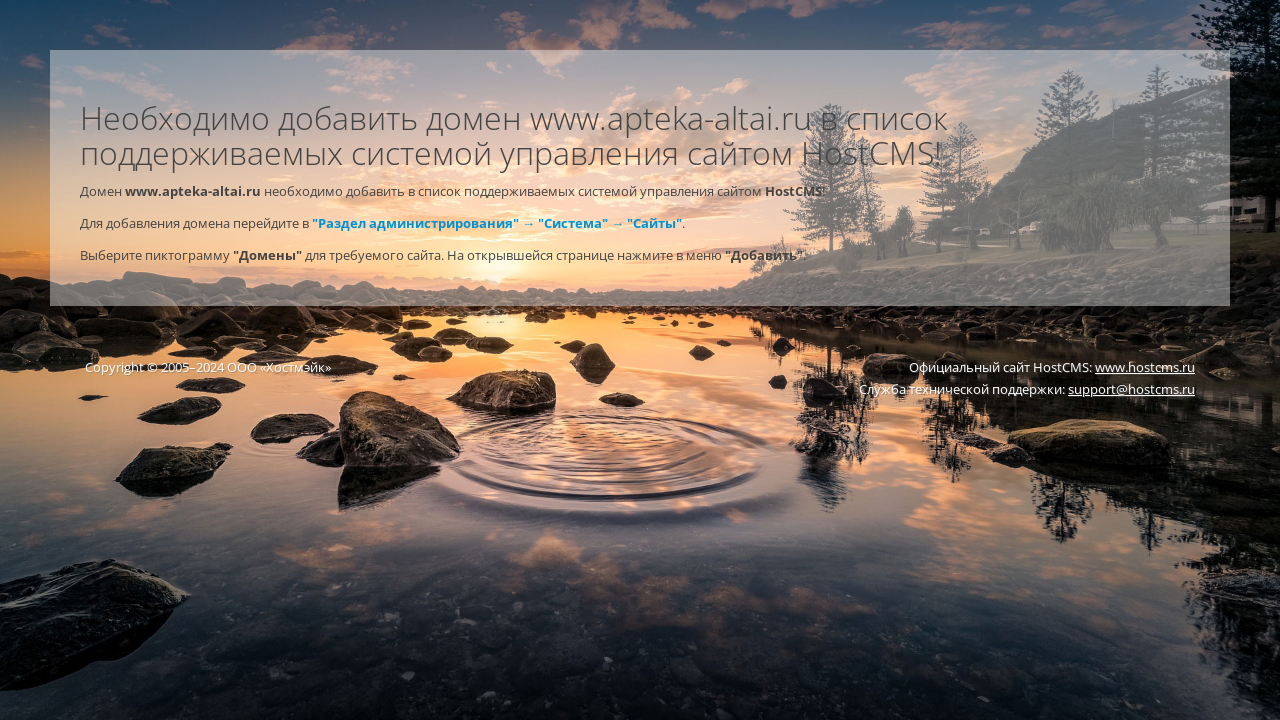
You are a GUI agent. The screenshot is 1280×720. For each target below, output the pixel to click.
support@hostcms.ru (1131, 389)
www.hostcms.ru (1145, 367)
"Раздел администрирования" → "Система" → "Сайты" (497, 223)
